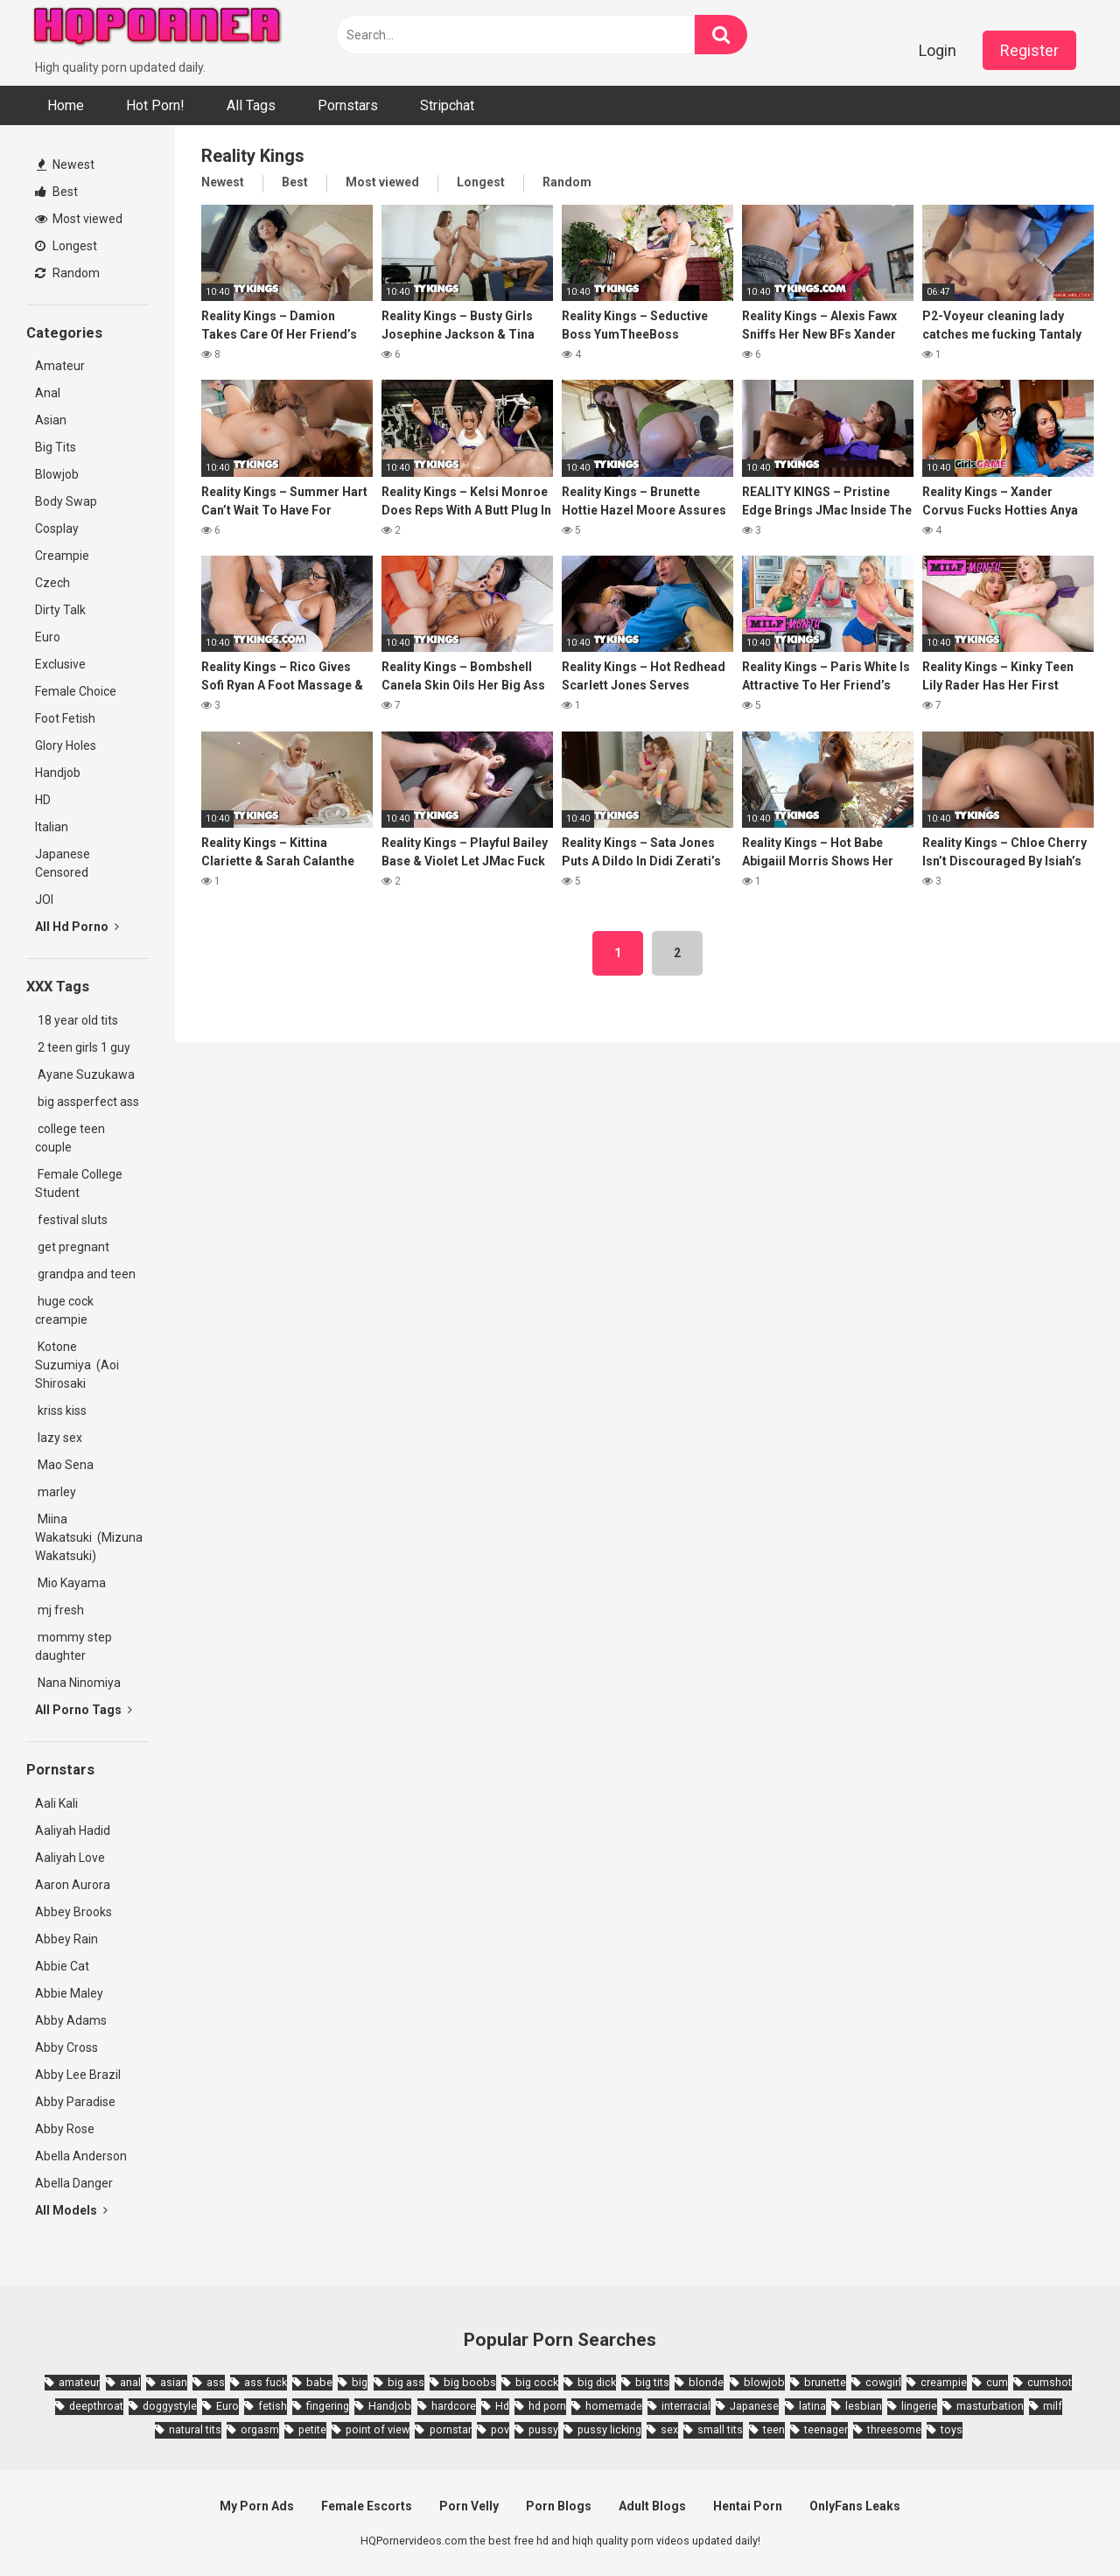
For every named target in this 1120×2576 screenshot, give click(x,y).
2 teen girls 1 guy (82, 1047)
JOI (44, 899)
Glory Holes (65, 745)
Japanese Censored (62, 863)
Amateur (60, 366)
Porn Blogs (559, 2506)
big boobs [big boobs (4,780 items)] (470, 2382)
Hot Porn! (155, 105)
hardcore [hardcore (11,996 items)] (453, 2405)
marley (55, 1492)
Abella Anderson (81, 2156)
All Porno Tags (83, 1710)
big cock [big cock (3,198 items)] (536, 2382)
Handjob (57, 773)
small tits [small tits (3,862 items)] (720, 2429)
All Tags (251, 105)
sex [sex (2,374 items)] (669, 2429)
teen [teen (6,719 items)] (774, 2429)
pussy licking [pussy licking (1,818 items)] (609, 2429)
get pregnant (72, 1247)
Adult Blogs (652, 2506)
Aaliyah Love (70, 1858)
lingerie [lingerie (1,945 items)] (919, 2405)
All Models (71, 2210)
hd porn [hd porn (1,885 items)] (547, 2405)
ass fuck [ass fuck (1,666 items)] (265, 2382)
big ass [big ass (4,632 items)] (406, 2382)
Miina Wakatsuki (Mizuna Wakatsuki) (89, 1537)
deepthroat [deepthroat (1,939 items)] (96, 2405)
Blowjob (57, 474)
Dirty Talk (60, 610)
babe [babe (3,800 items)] (319, 2382)
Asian (50, 420)
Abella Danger (74, 2183)
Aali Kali (56, 1803)
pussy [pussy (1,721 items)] (543, 2429)
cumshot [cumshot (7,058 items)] (1049, 2382)
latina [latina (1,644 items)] (812, 2405)
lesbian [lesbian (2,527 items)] (863, 2405)
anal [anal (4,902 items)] (130, 2382)
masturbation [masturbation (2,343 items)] (990, 2405)
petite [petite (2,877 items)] (312, 2429)
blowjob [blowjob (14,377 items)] (764, 2382)
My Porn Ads (257, 2506)
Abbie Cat (62, 1966)
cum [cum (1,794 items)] (997, 2382)
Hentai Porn (747, 2506)
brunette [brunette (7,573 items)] (825, 2382)
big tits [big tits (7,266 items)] (652, 2382)
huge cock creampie (64, 1310)
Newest (65, 165)
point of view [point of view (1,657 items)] (378, 2429)
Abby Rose (64, 2129)
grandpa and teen (85, 1274)
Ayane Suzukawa (86, 1075)
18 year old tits (76, 1020)
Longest (66, 246)
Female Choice (75, 691)
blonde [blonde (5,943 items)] (706, 2382)
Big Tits (55, 447)
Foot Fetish (65, 718)
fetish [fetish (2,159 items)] (272, 2405)
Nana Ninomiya (80, 1683)
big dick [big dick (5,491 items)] (597, 2382)
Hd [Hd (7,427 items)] (502, 2405)
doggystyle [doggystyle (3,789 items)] (170, 2405)
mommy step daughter (73, 1646)
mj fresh (59, 1610)
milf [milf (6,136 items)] (1052, 2405)
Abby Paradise (75, 2102)
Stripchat (447, 105)
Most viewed (78, 219)
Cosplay (57, 529)
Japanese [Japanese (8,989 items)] (754, 2405)
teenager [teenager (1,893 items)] (826, 2429)
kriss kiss (61, 1411)
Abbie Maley (69, 1993)
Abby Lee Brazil (78, 2075)
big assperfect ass (87, 1102)
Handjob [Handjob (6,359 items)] (389, 2405)
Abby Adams (71, 2020)
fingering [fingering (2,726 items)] (327, 2405)
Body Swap (66, 501)
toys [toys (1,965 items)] (951, 2429)
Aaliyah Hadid (72, 1831)
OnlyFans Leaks (854, 2506)
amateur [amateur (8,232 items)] (79, 2382)
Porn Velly (469, 2506)
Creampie (62, 556)
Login (937, 50)
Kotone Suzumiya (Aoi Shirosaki (77, 1365)
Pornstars (348, 105)
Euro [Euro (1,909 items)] (227, 2405)
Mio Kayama (73, 1583)
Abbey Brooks (73, 1912)
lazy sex (58, 1438)
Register (1029, 50)
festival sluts (71, 1220)
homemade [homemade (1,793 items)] (613, 2405)
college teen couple (70, 1138)
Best (56, 192)
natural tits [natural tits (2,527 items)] (195, 2429)
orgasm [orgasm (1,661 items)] (260, 2429)
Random (67, 273)
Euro (47, 637)
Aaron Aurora (72, 1885)
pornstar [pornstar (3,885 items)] (451, 2429)
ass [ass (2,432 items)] (215, 2382)
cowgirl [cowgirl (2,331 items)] (883, 2382)
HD (43, 800)
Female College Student (78, 1183)
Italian (51, 827)
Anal (47, 393)
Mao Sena (67, 1465)
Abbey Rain (66, 1939)
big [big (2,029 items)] (360, 2382)
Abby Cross (66, 2047)
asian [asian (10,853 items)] (173, 2382)
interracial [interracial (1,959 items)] (686, 2405)
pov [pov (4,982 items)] (500, 2429)
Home (65, 105)
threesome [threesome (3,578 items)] (894, 2429)
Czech (52, 583)
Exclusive (60, 664)
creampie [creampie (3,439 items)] (943, 2382)
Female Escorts (366, 2506)
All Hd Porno (77, 927)
